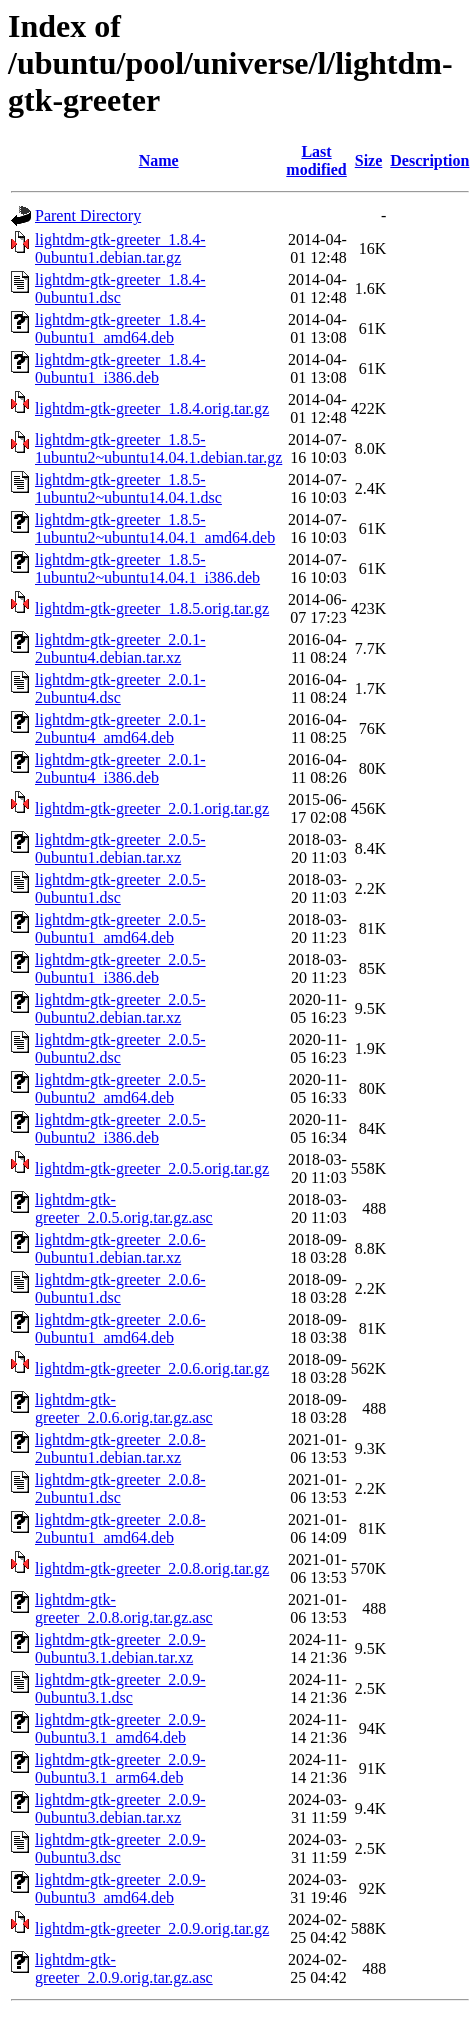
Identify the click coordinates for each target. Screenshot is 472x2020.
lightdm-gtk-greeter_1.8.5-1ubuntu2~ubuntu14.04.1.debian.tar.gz (158, 448)
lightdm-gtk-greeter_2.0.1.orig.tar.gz (152, 808)
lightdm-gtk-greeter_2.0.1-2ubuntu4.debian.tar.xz (120, 648)
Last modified (316, 160)
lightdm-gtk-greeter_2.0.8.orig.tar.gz (152, 1568)
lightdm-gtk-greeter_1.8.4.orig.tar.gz (152, 408)
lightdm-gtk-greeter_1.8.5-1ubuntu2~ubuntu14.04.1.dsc (128, 488)
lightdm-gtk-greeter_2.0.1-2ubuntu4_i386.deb (120, 768)
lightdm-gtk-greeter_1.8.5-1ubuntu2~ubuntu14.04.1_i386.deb (147, 568)
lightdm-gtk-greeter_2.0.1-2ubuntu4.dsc (120, 688)
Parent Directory (88, 215)
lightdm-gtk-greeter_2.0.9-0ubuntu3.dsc (120, 1848)
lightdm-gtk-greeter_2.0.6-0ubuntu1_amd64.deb (120, 1328)
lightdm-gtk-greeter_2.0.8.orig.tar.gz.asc (124, 1608)
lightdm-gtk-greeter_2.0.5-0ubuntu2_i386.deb (120, 1128)
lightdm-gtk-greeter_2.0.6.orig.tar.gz (152, 1368)
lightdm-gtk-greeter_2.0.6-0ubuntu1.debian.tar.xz (120, 1248)
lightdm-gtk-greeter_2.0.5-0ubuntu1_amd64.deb (120, 928)
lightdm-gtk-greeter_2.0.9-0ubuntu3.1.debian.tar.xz (120, 1648)
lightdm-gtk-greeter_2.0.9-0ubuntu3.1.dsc (120, 1688)
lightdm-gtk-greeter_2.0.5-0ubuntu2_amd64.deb (120, 1088)
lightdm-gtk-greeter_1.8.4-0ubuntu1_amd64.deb (120, 328)
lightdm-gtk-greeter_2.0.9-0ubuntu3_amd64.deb (120, 1888)
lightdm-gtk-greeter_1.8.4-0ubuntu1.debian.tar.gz (120, 248)
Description (429, 160)
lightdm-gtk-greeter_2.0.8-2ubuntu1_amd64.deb (120, 1528)
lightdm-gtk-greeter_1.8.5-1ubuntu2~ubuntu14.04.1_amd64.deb (155, 528)
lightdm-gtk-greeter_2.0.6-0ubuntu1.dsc (120, 1288)
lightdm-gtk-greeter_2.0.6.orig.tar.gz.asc (124, 1408)
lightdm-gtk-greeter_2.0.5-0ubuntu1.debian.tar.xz (120, 848)
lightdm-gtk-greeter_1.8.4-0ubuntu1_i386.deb (120, 368)
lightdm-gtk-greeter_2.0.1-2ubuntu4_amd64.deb (120, 728)
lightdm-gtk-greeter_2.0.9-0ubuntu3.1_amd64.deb (120, 1728)
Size (369, 160)
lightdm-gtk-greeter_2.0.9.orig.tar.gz (152, 1928)
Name (159, 160)
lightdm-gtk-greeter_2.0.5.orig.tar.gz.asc (124, 1208)
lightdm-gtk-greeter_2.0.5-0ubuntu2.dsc (120, 1048)
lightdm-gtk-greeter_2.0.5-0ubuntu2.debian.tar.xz (120, 1008)
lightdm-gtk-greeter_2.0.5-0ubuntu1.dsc (120, 888)
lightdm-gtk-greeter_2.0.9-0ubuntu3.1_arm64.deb (120, 1768)
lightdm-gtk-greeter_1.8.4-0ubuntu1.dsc (120, 288)
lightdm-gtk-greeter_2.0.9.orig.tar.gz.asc (124, 1968)
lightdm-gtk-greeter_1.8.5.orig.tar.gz (152, 608)
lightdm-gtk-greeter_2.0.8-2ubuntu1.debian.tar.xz (120, 1448)
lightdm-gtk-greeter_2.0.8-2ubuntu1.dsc (120, 1488)
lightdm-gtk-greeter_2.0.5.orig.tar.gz (152, 1168)
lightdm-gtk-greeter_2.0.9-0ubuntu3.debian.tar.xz (120, 1808)
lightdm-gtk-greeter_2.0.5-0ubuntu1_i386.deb (120, 968)
